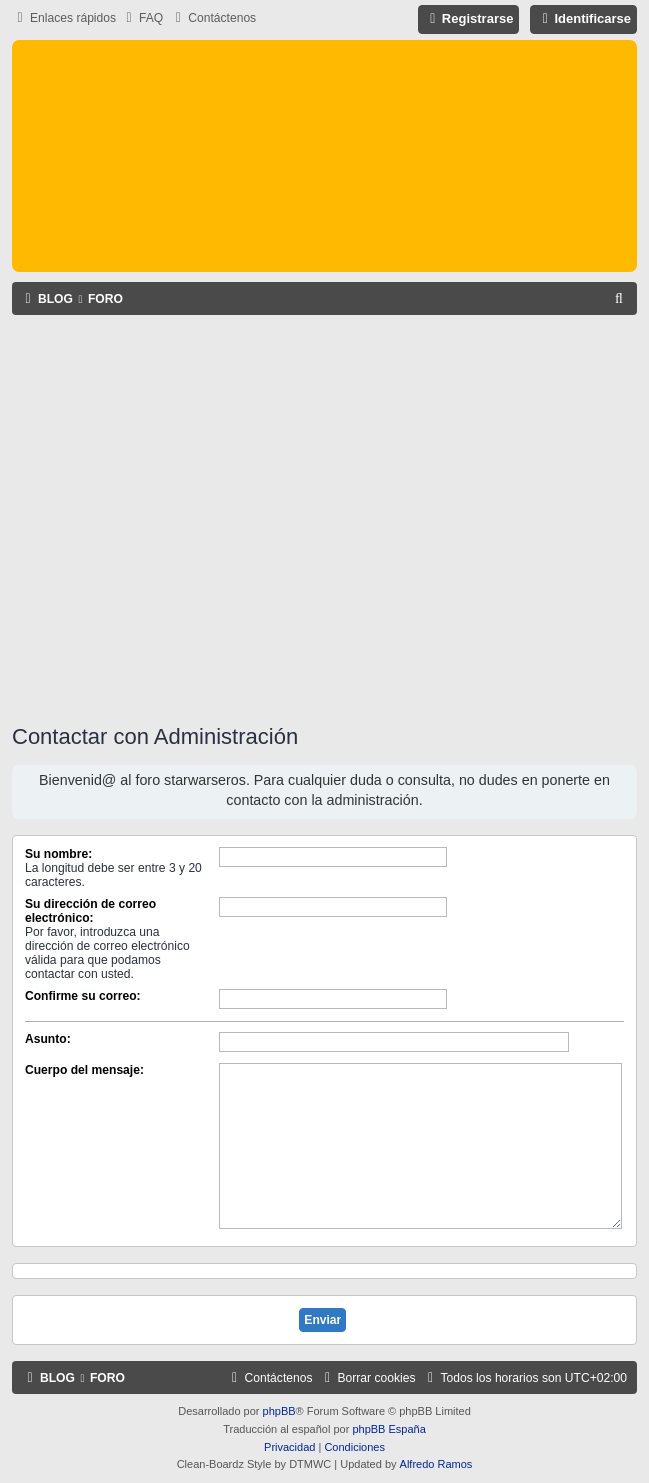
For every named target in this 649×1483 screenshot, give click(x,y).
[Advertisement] (187, 516)
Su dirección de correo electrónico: (90, 911)
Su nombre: (58, 854)
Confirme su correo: (83, 996)
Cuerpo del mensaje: (84, 1070)
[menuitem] (142, 18)
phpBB (279, 1411)
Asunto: (48, 1039)
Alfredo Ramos (436, 1464)
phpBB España (388, 1429)
